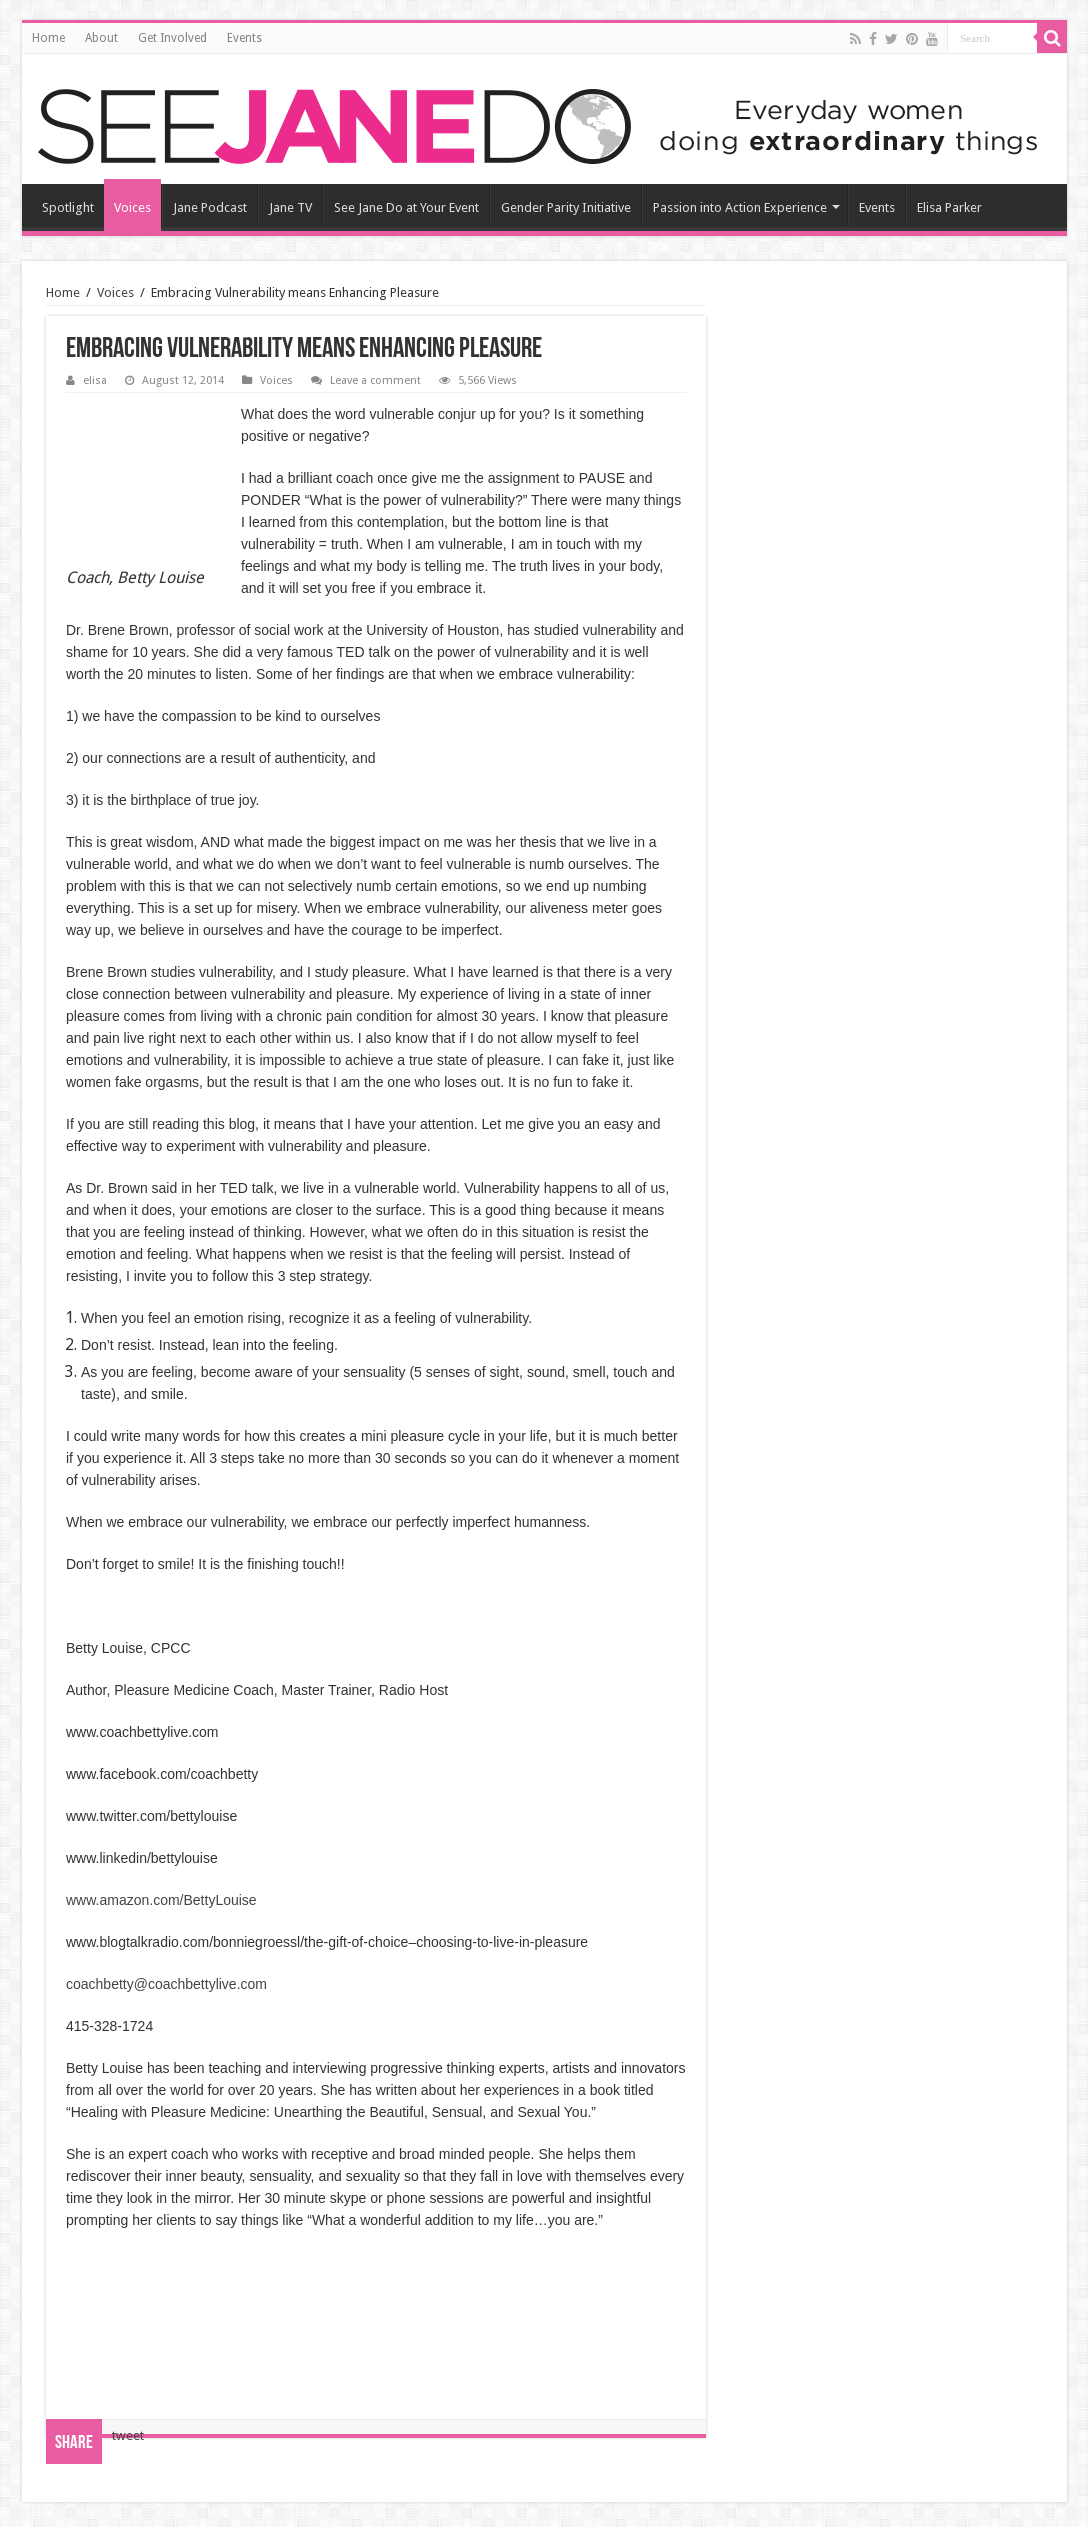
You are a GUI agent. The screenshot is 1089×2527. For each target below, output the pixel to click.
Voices (132, 207)
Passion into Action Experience (740, 207)
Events (244, 38)
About (101, 38)
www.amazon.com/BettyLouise (161, 1900)
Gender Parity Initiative (566, 207)
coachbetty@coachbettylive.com (166, 1984)
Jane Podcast (210, 207)
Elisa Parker (949, 207)
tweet (128, 2435)
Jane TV (290, 207)
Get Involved (172, 38)
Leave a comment (375, 380)
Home (48, 38)
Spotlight (68, 207)
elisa (95, 380)
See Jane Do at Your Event (406, 207)
